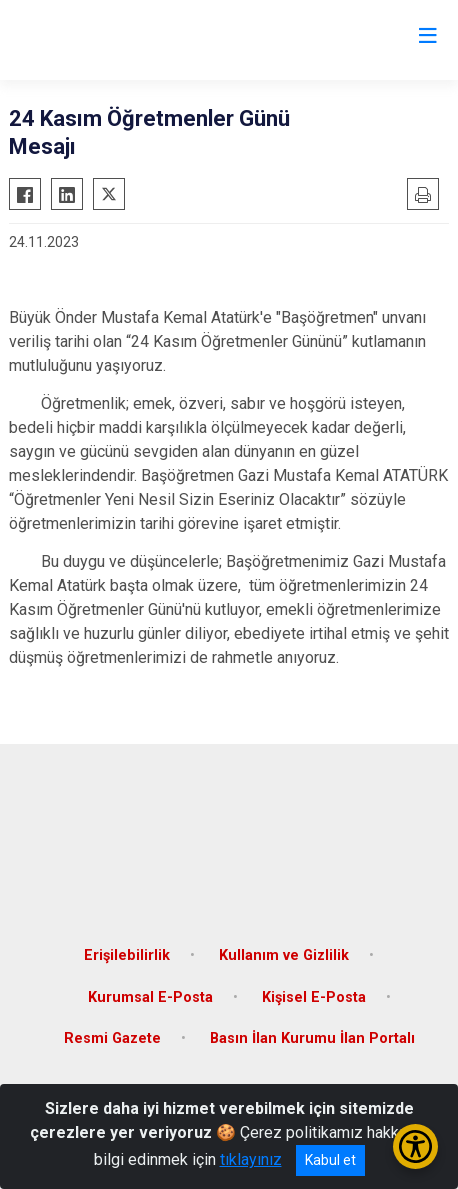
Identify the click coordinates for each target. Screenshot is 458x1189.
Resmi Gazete (112, 1038)
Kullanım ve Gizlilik (284, 955)
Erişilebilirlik (127, 955)
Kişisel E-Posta (314, 997)
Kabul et (330, 1160)
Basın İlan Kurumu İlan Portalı (312, 1038)
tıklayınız (251, 1159)
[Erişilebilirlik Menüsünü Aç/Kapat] (415, 1146)
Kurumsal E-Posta (150, 997)
